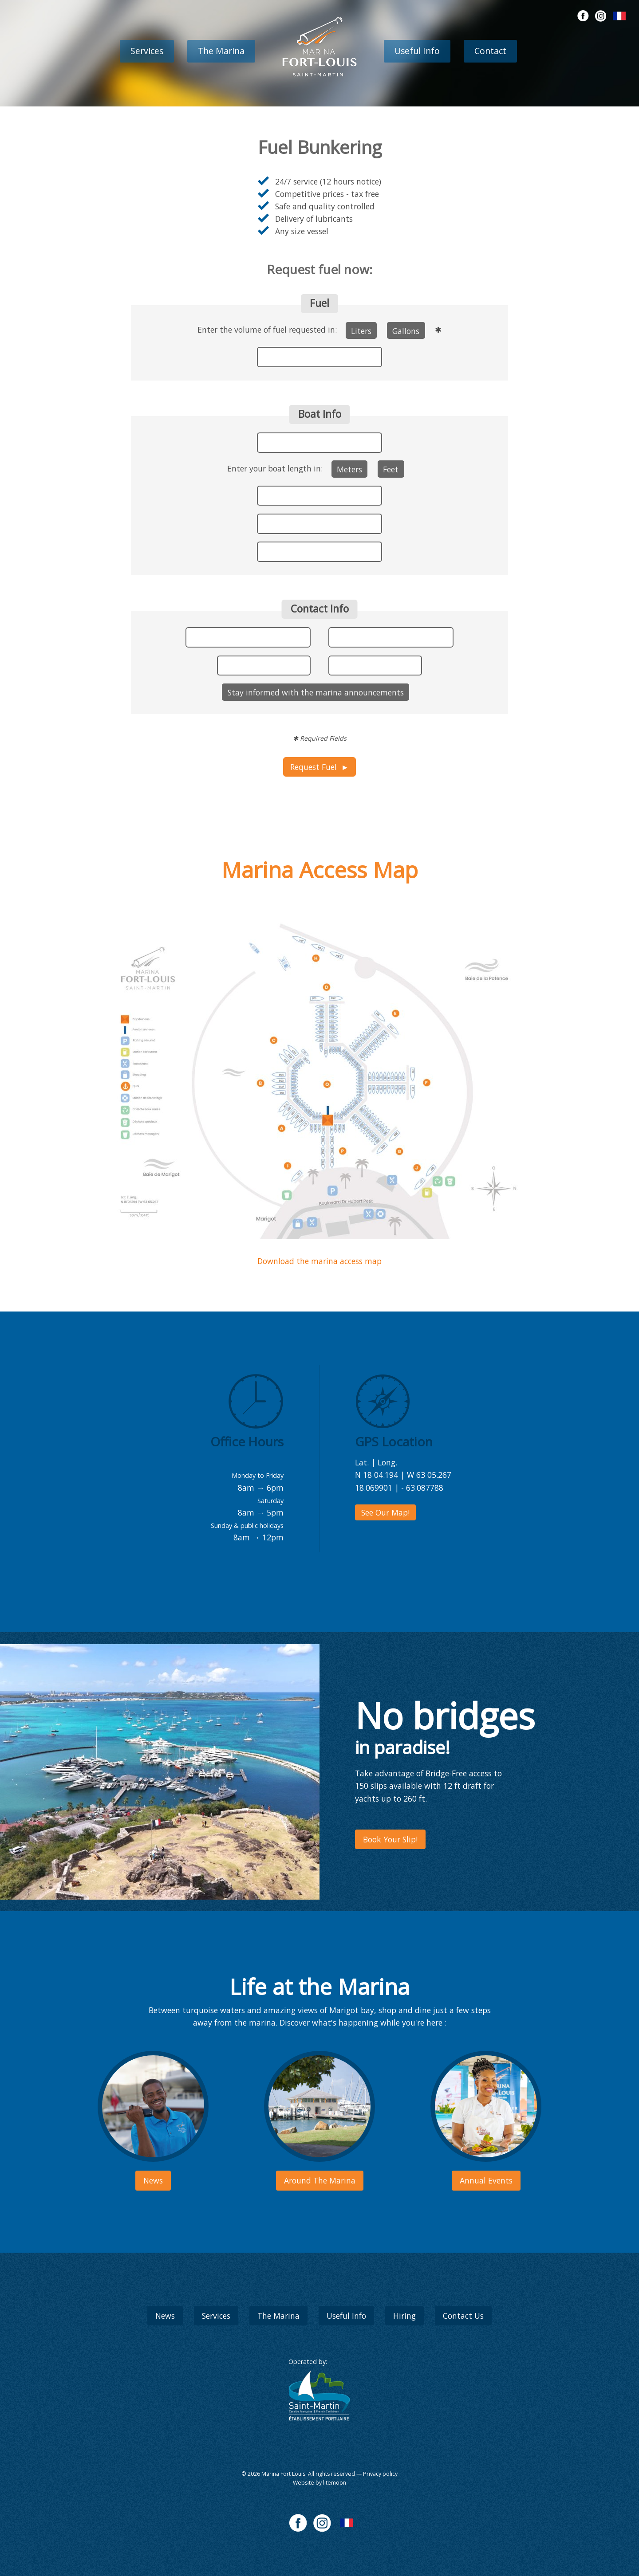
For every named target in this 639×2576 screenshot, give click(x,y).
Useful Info (417, 51)
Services (146, 51)
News (165, 2315)
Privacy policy (380, 2474)
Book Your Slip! (390, 1839)
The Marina (221, 51)
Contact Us (463, 2315)
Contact (490, 51)
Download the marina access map (319, 1261)
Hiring (404, 2315)
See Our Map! (385, 1512)
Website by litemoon (319, 2482)
